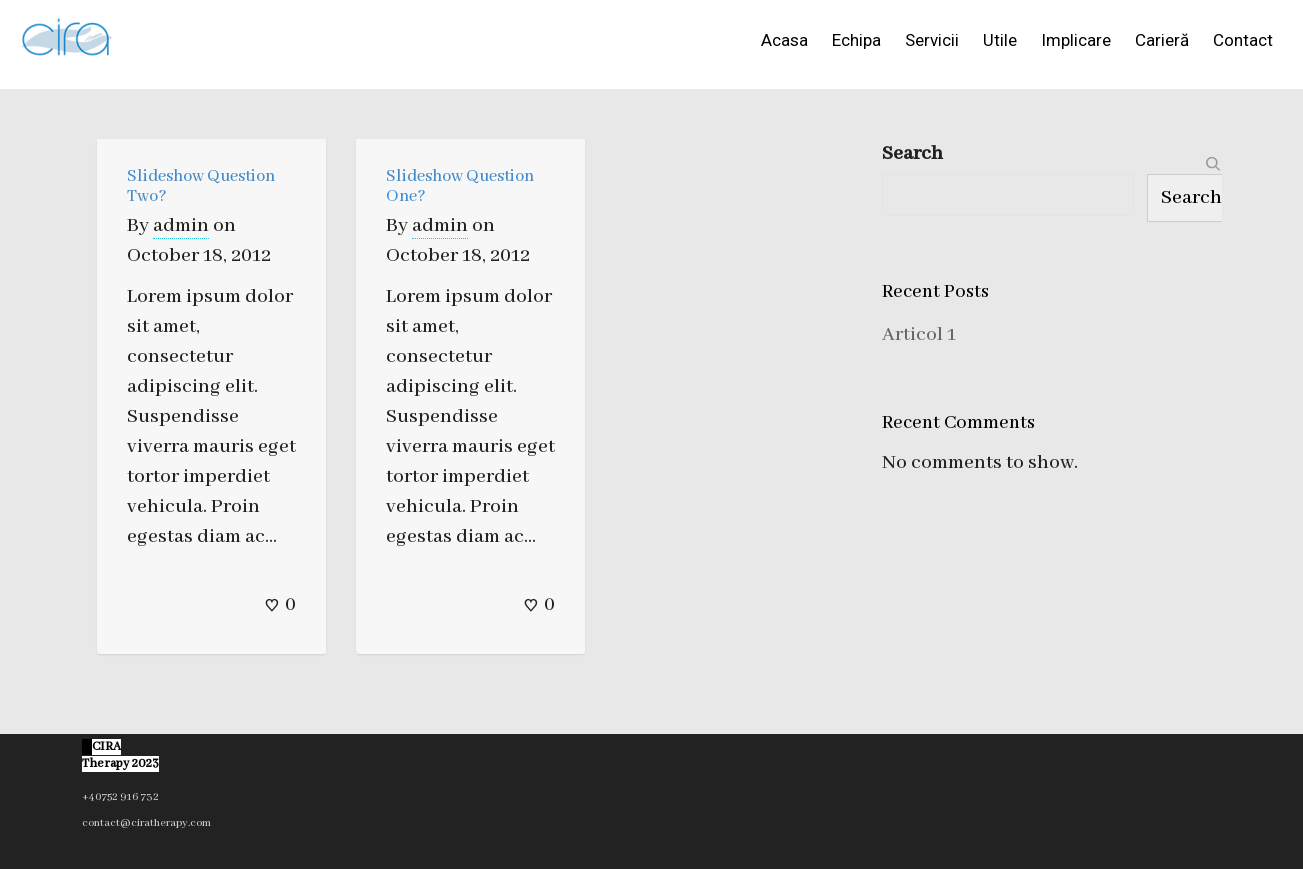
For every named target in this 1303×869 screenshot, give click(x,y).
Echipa (856, 40)
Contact (1243, 40)
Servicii (932, 40)
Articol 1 (919, 334)
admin (181, 225)
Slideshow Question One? (460, 186)
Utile (1000, 40)
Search (912, 153)
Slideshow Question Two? (201, 186)
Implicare (1076, 40)
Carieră (1162, 40)
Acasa (784, 40)
